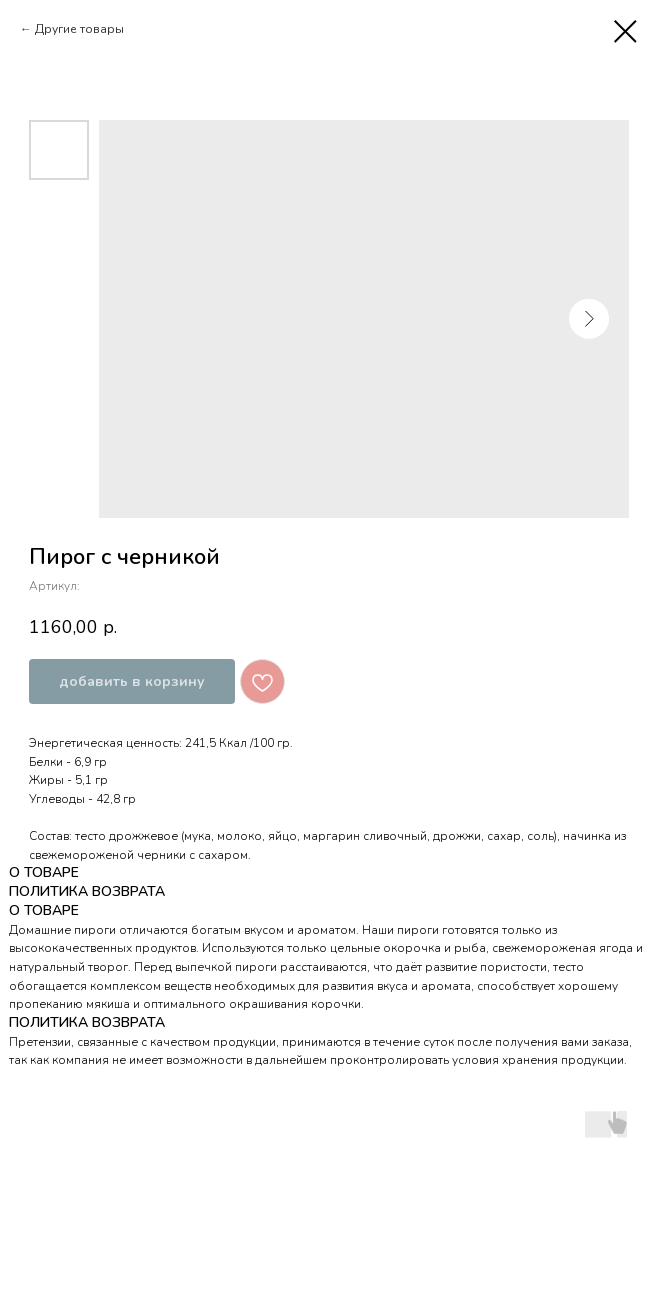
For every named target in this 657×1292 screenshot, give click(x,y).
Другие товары (79, 29)
